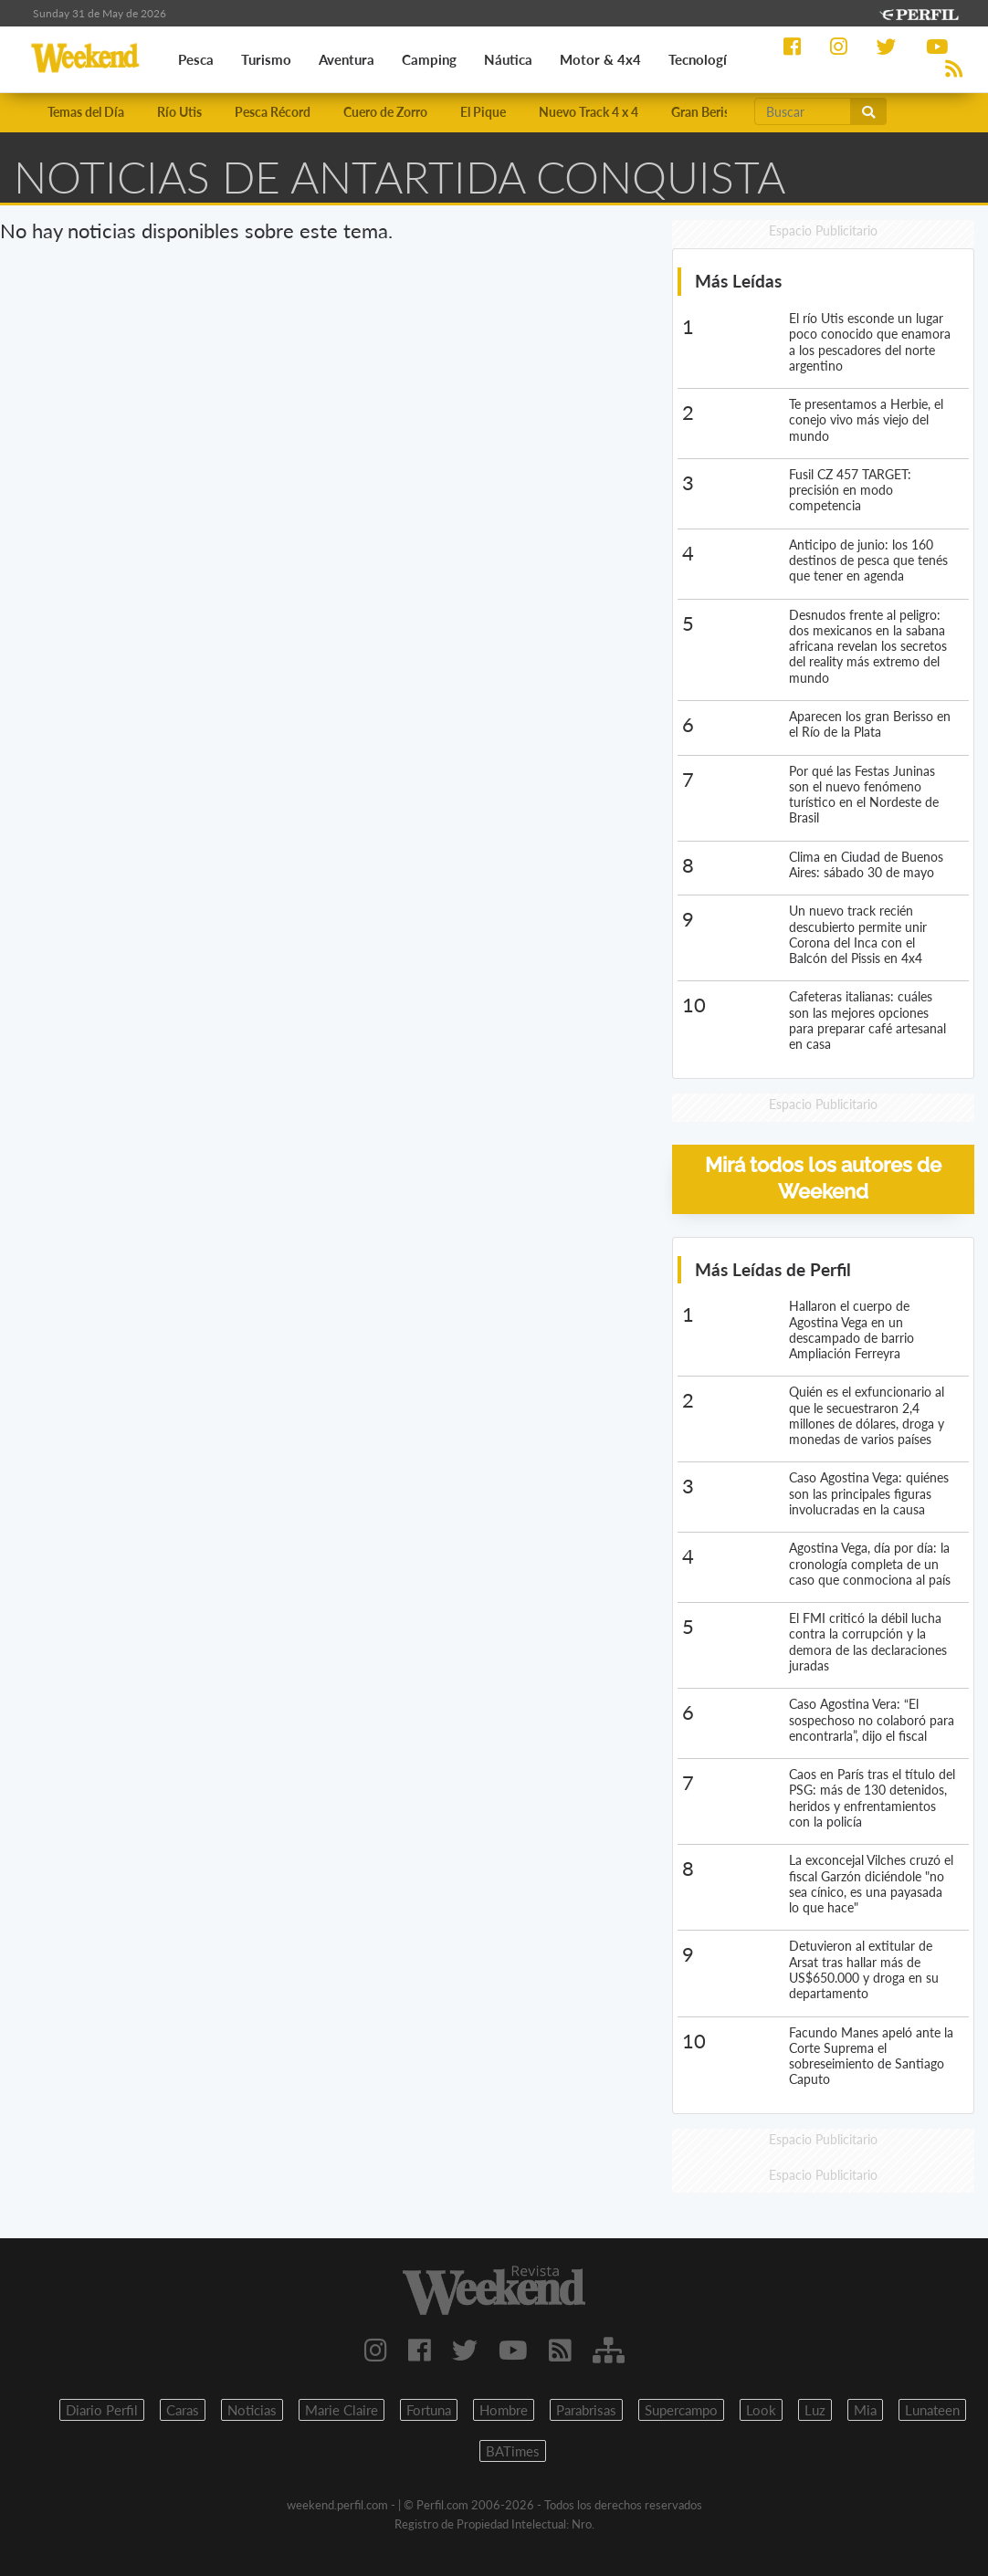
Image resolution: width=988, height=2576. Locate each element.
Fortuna (428, 2410)
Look (761, 2410)
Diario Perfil (102, 2410)
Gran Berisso (706, 112)
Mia (865, 2410)
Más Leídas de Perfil (773, 1269)
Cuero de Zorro (385, 112)
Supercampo (681, 2410)
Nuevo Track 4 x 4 (588, 112)
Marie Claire (341, 2410)
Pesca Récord (272, 112)
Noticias (252, 2410)
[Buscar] (802, 111)
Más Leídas (738, 280)
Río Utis (179, 112)
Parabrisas (586, 2410)
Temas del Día (85, 112)
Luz (814, 2410)
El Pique (483, 112)
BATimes (513, 2451)
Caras (182, 2410)
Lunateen (932, 2410)
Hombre (503, 2410)
